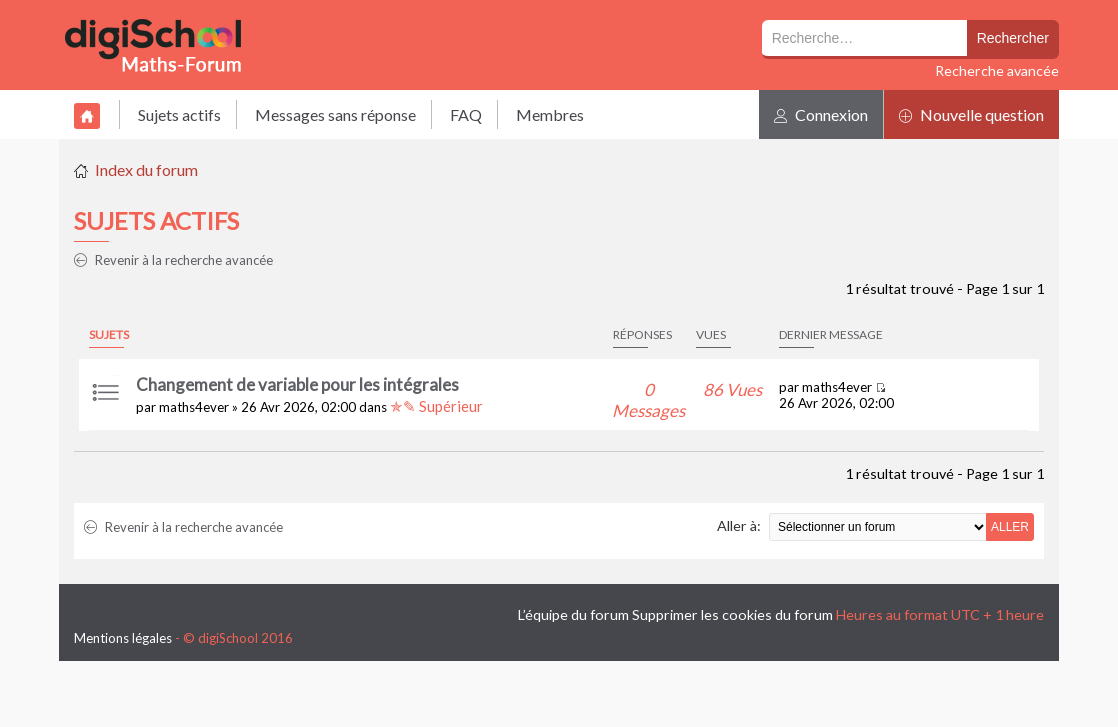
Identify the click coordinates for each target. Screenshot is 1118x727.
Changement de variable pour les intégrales (297, 384)
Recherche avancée (997, 70)
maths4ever (194, 407)
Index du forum (146, 169)
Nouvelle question (971, 114)
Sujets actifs (179, 114)
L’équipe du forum (573, 614)
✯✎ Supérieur (436, 406)
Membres (550, 114)
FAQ (466, 114)
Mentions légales (123, 638)
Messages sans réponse (335, 114)
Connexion (821, 114)
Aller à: (739, 525)
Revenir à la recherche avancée (173, 260)
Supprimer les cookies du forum (732, 614)
